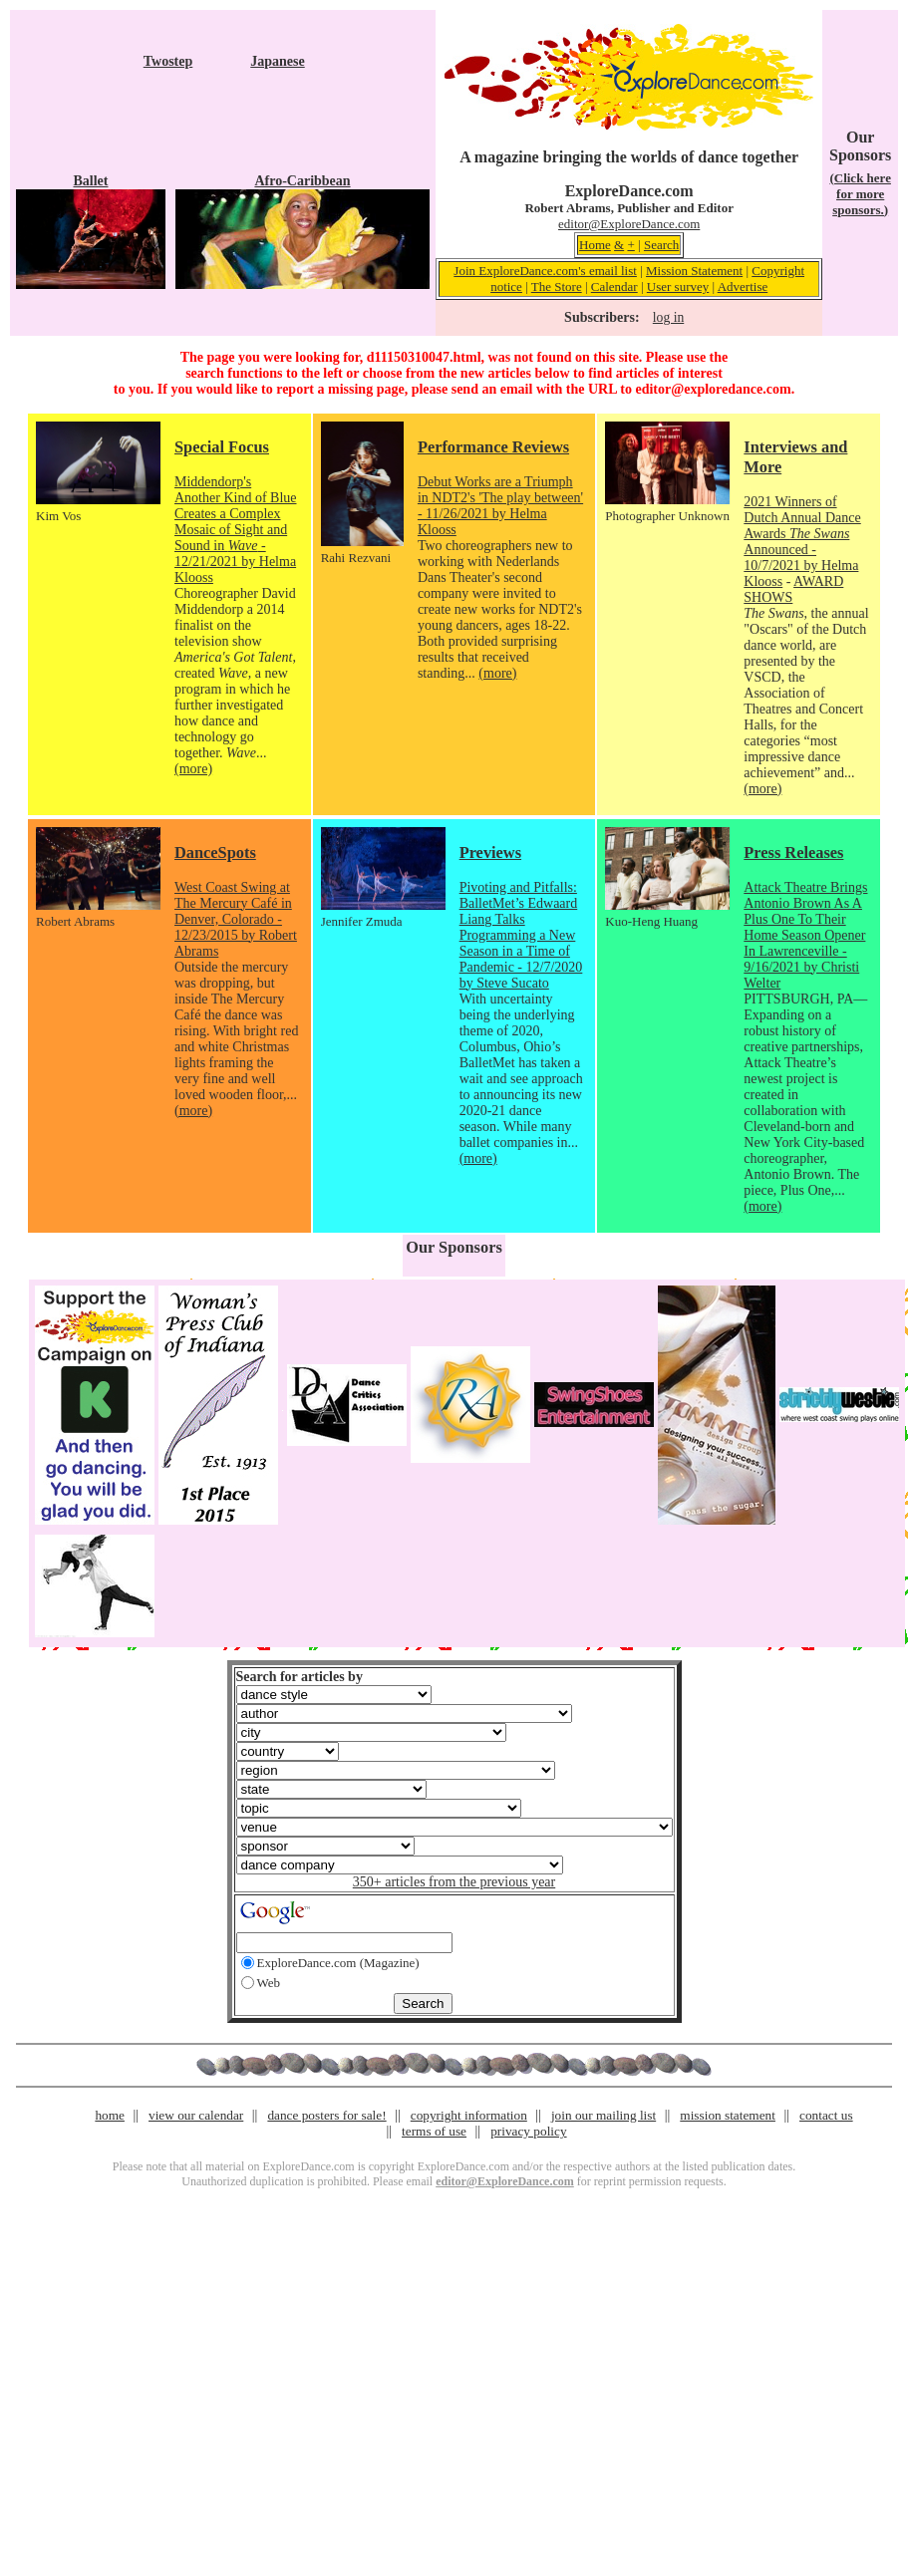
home (110, 2115)
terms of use (434, 2131)
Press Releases (793, 852)
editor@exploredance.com (712, 389)
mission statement (727, 2115)
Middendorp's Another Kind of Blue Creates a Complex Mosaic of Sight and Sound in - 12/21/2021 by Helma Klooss (235, 529)
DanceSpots (215, 852)
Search (661, 244)
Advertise (743, 286)
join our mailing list (603, 2115)
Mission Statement (694, 270)
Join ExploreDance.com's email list (545, 270)
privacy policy (528, 2131)
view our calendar (196, 2115)
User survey (678, 286)
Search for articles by (299, 1676)
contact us (826, 2115)
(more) (193, 768)
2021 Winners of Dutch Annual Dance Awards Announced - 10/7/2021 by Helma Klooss (802, 541)
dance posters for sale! (326, 2115)
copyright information (469, 2115)
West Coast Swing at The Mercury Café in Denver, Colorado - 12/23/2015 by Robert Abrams (235, 919)
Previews (490, 852)
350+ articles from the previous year (454, 1881)
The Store (556, 286)
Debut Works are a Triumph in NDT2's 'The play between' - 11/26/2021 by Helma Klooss (500, 505)
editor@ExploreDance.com (629, 223)
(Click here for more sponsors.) (860, 193)
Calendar (614, 286)
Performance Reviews (493, 446)
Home (595, 244)
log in (668, 317)
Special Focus (221, 446)
